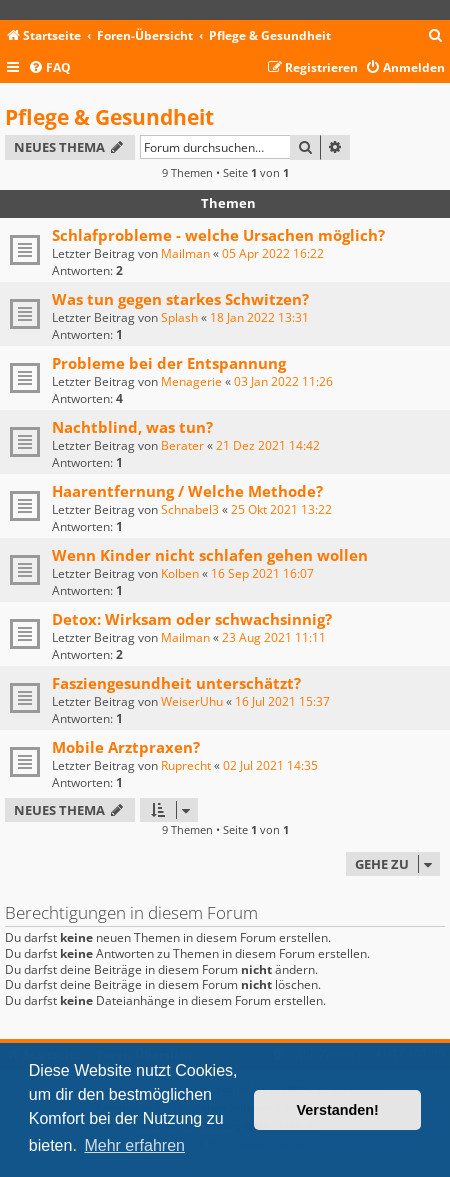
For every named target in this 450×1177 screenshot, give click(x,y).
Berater (182, 445)
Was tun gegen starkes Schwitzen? (180, 299)
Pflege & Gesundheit (109, 117)
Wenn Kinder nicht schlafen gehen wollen (210, 555)
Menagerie (191, 381)
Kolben (180, 573)
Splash (179, 317)
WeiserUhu (192, 701)
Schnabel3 (190, 509)
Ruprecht (186, 765)
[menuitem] (436, 36)
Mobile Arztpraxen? (126, 747)
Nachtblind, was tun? (132, 427)
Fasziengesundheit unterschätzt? (176, 683)
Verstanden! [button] (338, 1110)
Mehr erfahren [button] (134, 1145)
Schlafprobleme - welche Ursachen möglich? (218, 235)
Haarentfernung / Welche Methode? (187, 491)
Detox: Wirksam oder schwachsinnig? (192, 619)
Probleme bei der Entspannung (169, 363)
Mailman (185, 253)
